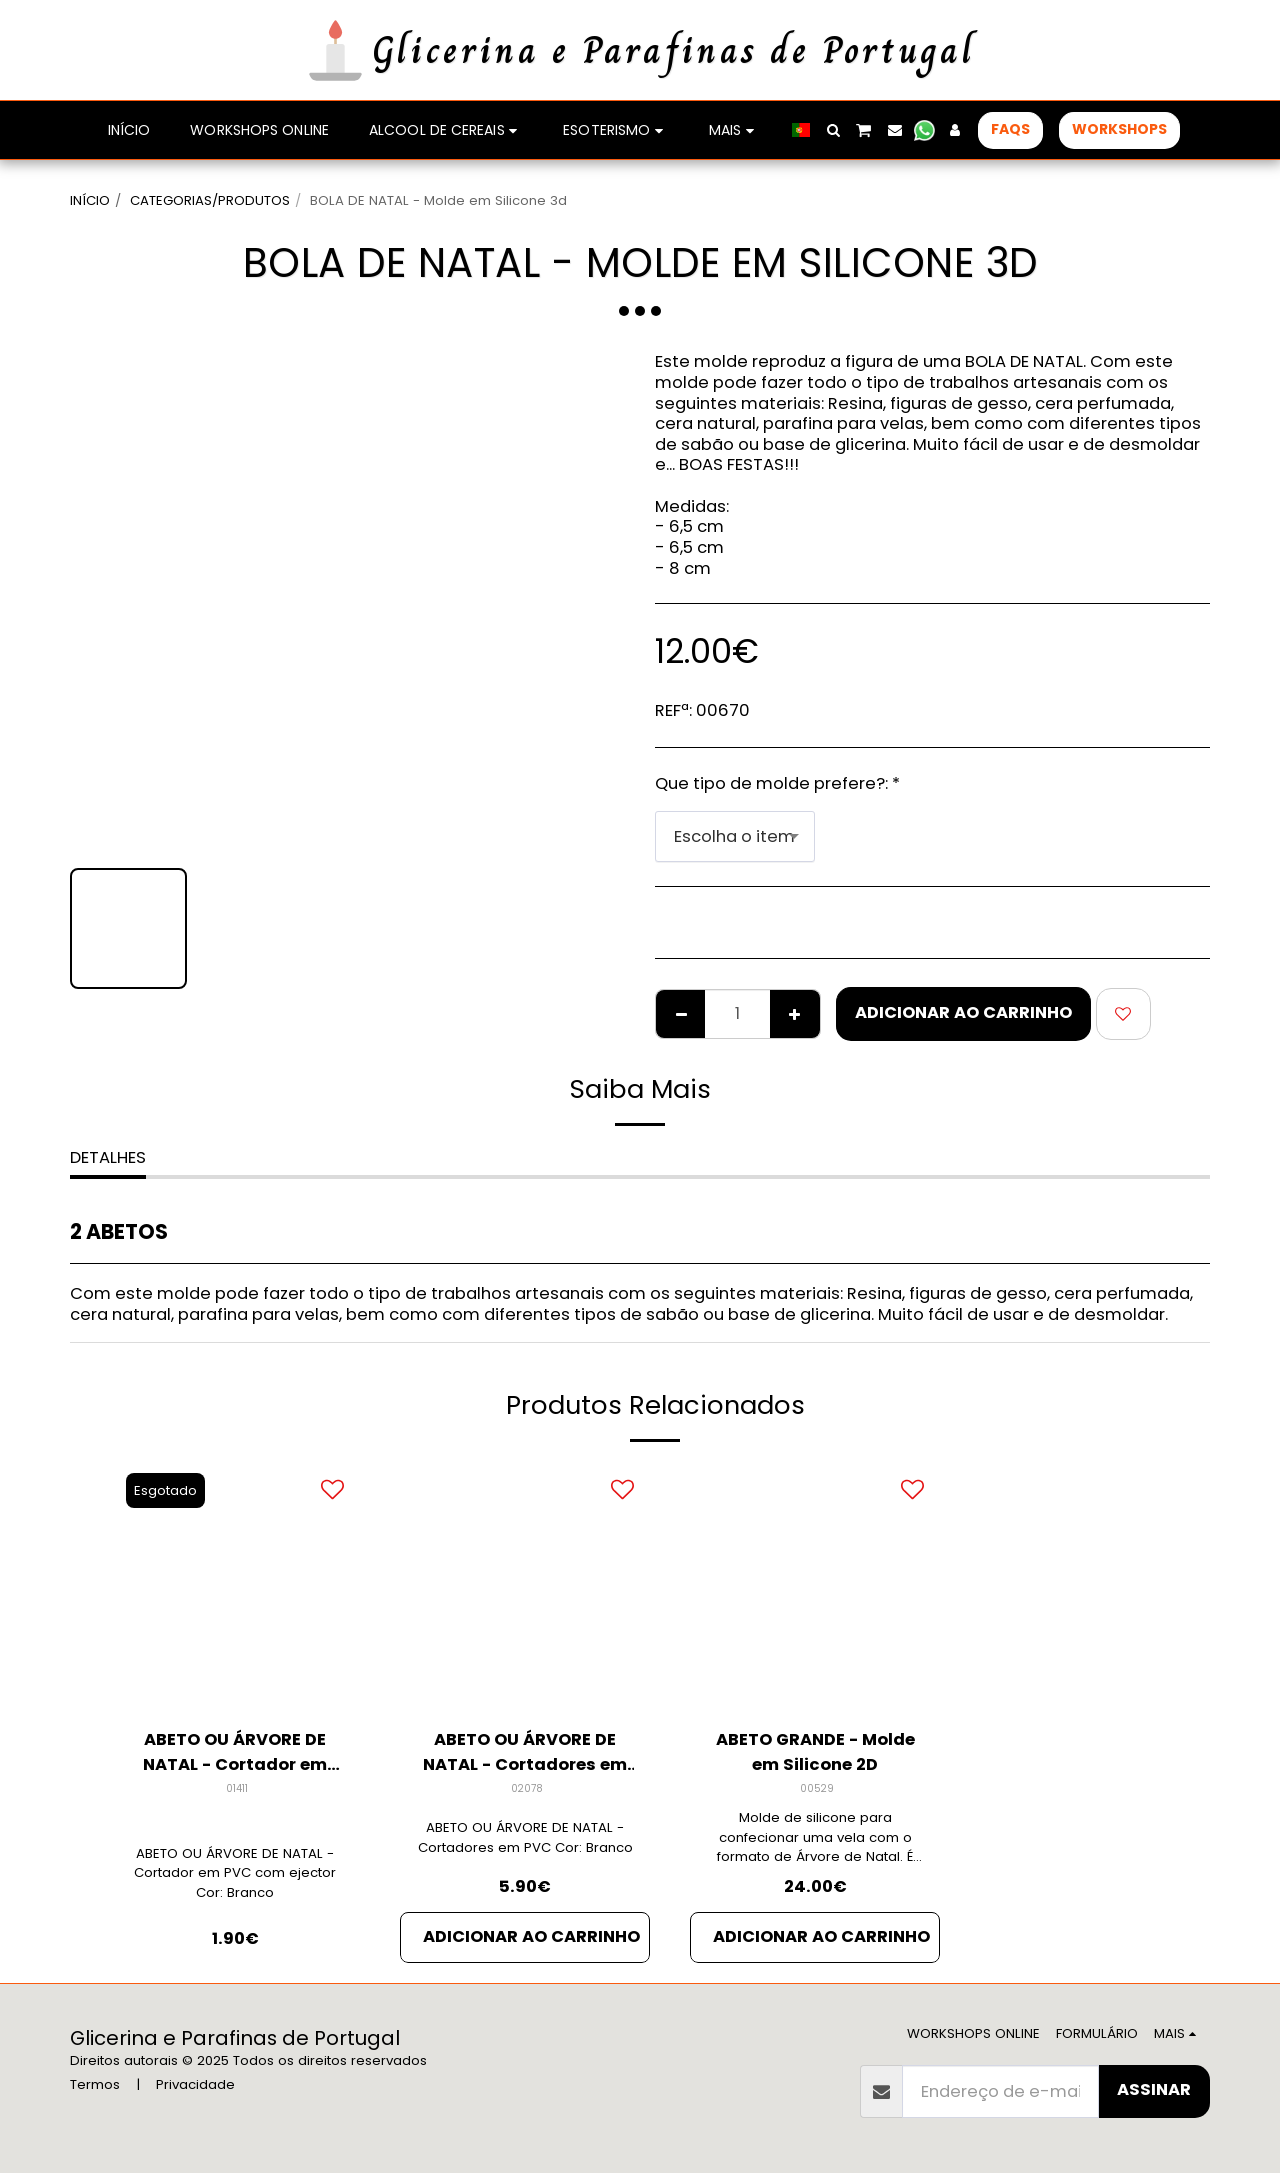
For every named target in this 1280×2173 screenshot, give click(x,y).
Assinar (1154, 2089)
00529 (817, 1788)
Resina (874, 1293)
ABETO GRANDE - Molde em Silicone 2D (815, 1752)
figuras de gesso (978, 1293)
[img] (235, 1587)
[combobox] (735, 836)
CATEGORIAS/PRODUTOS (210, 200)
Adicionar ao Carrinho (963, 1012)
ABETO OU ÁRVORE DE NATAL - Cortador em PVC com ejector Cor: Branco (235, 1873)
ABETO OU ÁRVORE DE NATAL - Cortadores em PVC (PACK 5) (525, 1753)
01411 (237, 1788)
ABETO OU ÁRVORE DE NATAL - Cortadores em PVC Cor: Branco (525, 1837)
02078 (527, 1788)
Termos (95, 2084)
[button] (833, 130)
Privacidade (195, 2084)
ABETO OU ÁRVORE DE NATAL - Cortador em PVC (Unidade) (235, 1753)
